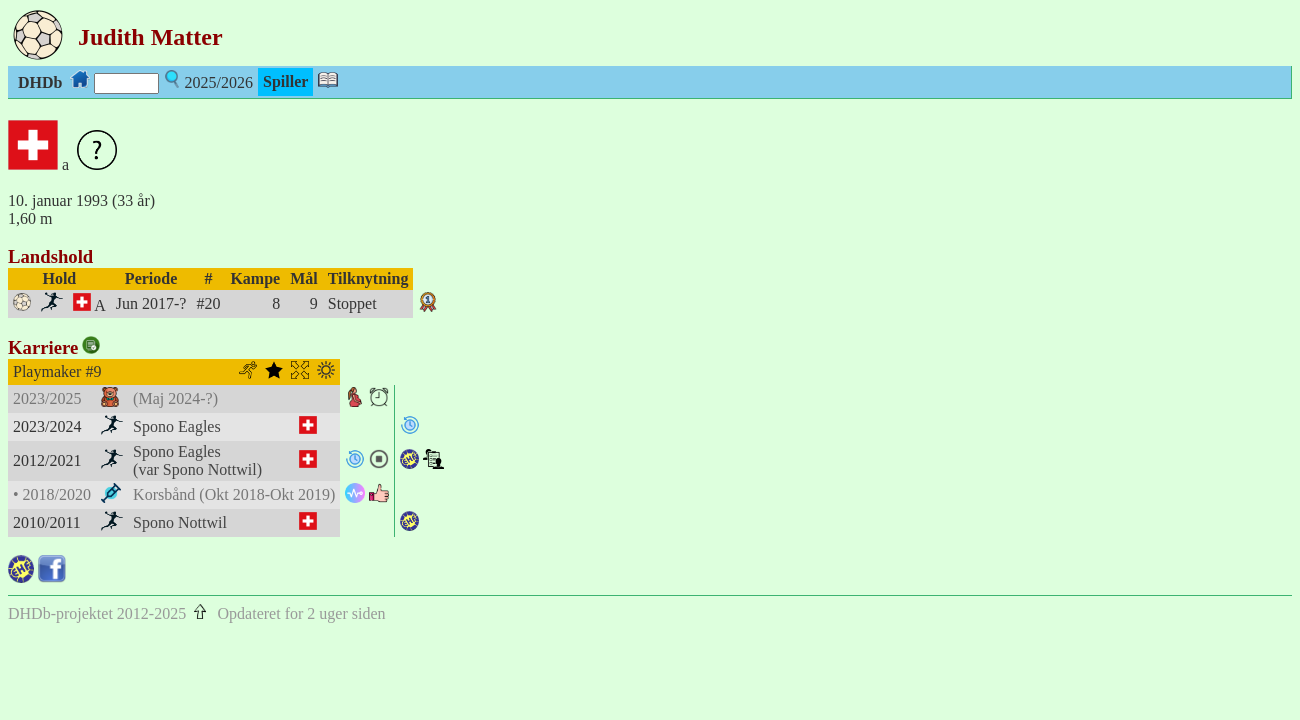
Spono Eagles (177, 426)
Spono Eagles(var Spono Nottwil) (197, 460)
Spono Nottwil (180, 522)
